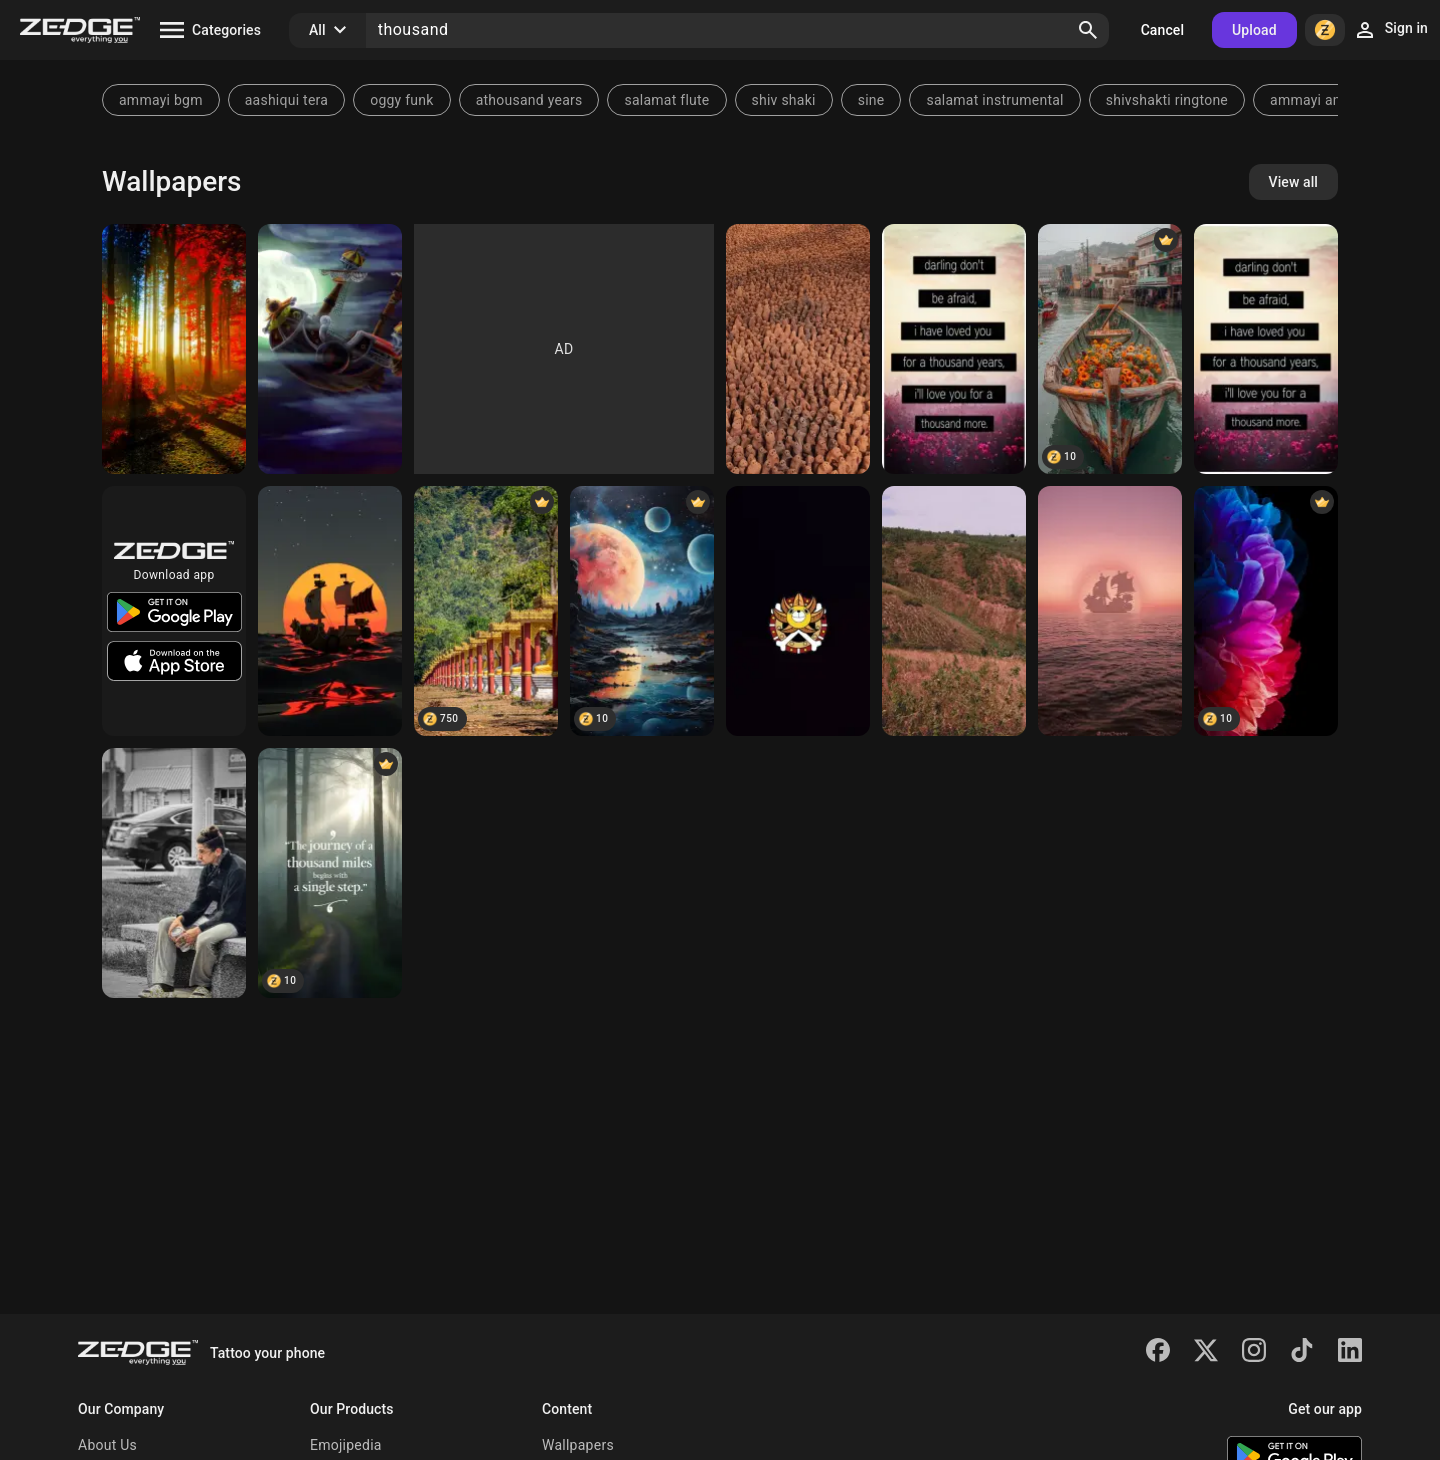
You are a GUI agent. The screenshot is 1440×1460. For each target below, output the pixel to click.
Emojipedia (346, 1445)
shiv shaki (784, 100)
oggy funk (401, 100)
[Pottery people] (798, 349)
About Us (107, 1445)
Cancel (1162, 30)
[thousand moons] (642, 611)
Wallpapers (578, 1445)
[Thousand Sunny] (330, 349)
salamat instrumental (994, 100)
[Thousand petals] (1266, 611)
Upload (1254, 30)
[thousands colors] (174, 349)
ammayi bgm (161, 100)
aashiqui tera (286, 100)
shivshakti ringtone (1167, 100)
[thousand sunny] (798, 611)
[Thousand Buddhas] (486, 611)
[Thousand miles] (330, 873)
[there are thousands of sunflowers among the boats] (1110, 349)
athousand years (529, 100)
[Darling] (954, 349)
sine (871, 100)
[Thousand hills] (954, 611)
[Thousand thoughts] (174, 873)
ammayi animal (1319, 100)
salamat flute (666, 100)
